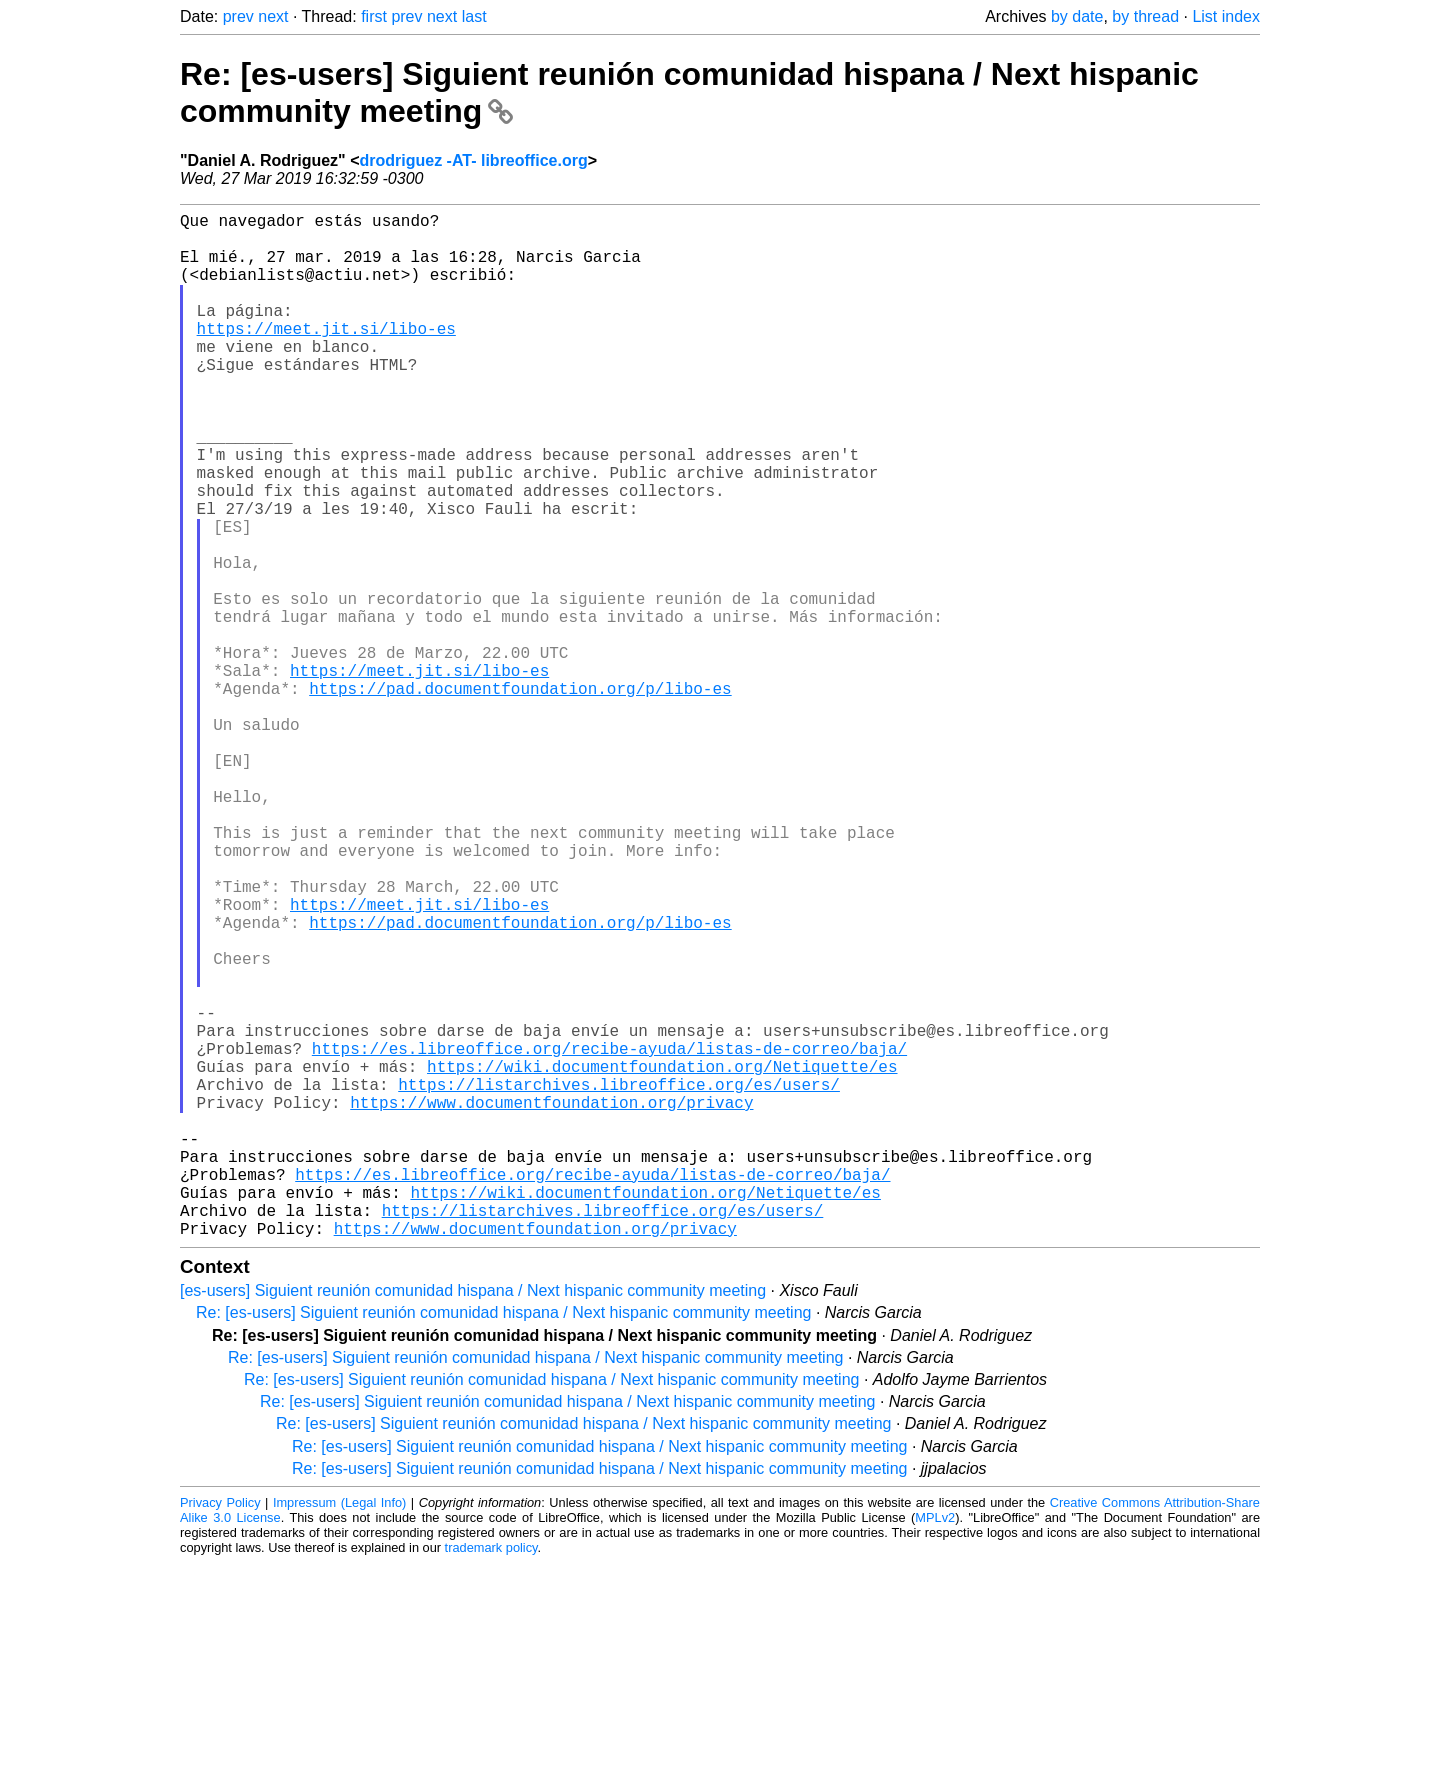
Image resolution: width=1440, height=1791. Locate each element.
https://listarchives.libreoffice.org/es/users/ (619, 1280)
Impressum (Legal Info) (339, 1730)
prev (238, 16)
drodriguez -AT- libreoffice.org (474, 160)
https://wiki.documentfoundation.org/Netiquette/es (662, 1258)
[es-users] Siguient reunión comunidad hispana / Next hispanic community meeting (473, 1518)
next (273, 16)
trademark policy (491, 1775)
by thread (1145, 16)
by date (1077, 16)
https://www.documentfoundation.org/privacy (551, 1302)
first (374, 16)
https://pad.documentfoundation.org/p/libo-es (520, 796)
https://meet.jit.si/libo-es (326, 356)
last (474, 16)
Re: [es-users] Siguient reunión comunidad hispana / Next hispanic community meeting (503, 1540)
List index (1226, 16)
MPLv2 (935, 1745)
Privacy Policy (220, 1730)
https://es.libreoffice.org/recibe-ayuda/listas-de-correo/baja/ (609, 1236)
